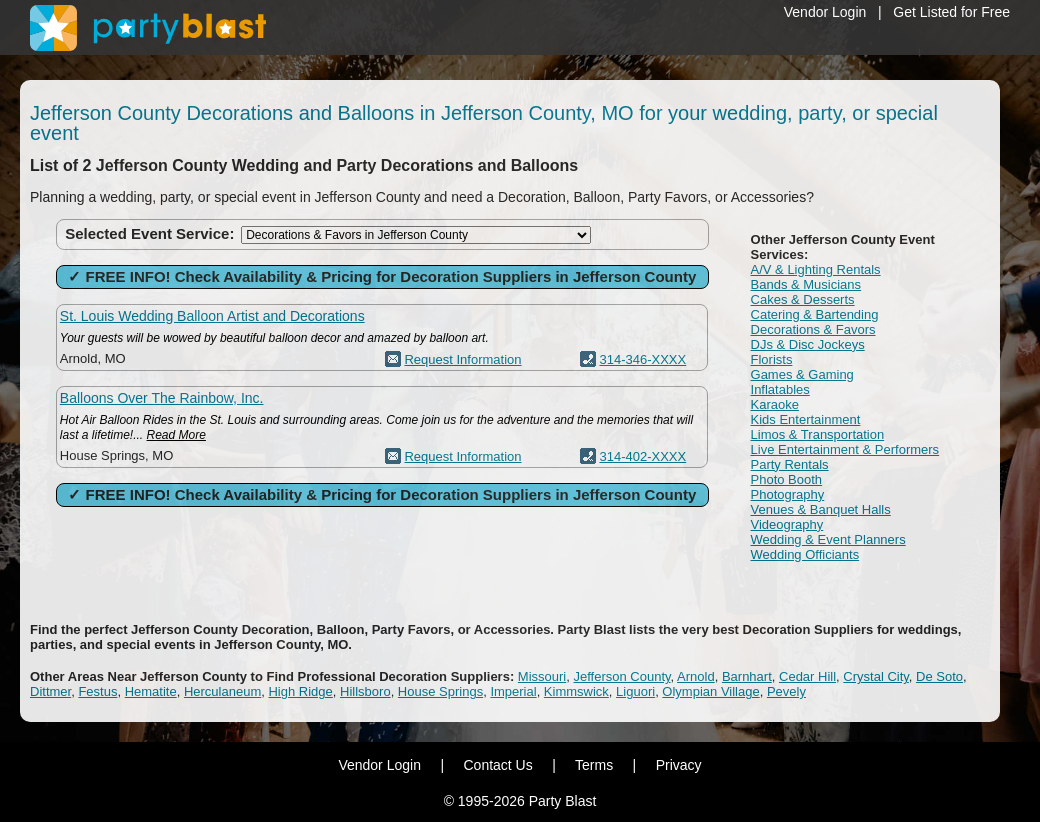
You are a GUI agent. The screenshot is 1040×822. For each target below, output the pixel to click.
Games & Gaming (802, 374)
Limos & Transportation (818, 434)
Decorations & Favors (813, 329)
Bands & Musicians (806, 284)
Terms (594, 765)
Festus (97, 691)
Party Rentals (790, 464)
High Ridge (300, 691)
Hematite (151, 691)
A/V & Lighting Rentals (816, 269)
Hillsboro (365, 691)
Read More (176, 435)
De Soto (939, 676)
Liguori (635, 691)
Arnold (696, 676)
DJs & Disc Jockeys (808, 344)
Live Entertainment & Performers (845, 449)
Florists (772, 359)
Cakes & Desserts (803, 299)
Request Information (462, 359)
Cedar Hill (807, 676)
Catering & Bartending (815, 314)
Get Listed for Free (951, 12)
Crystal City (875, 676)
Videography (787, 524)
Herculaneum (222, 691)
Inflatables (780, 389)
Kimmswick (576, 691)
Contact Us (497, 765)
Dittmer (50, 691)
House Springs (440, 691)
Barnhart (747, 676)
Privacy (679, 765)
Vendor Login (825, 12)
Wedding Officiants (805, 554)
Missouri (542, 676)
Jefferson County (622, 676)
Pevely (786, 691)
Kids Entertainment (806, 419)
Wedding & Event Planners (828, 539)
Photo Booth (787, 479)
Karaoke (775, 404)
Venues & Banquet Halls (821, 509)
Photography (788, 494)
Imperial (513, 691)
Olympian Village (710, 691)
